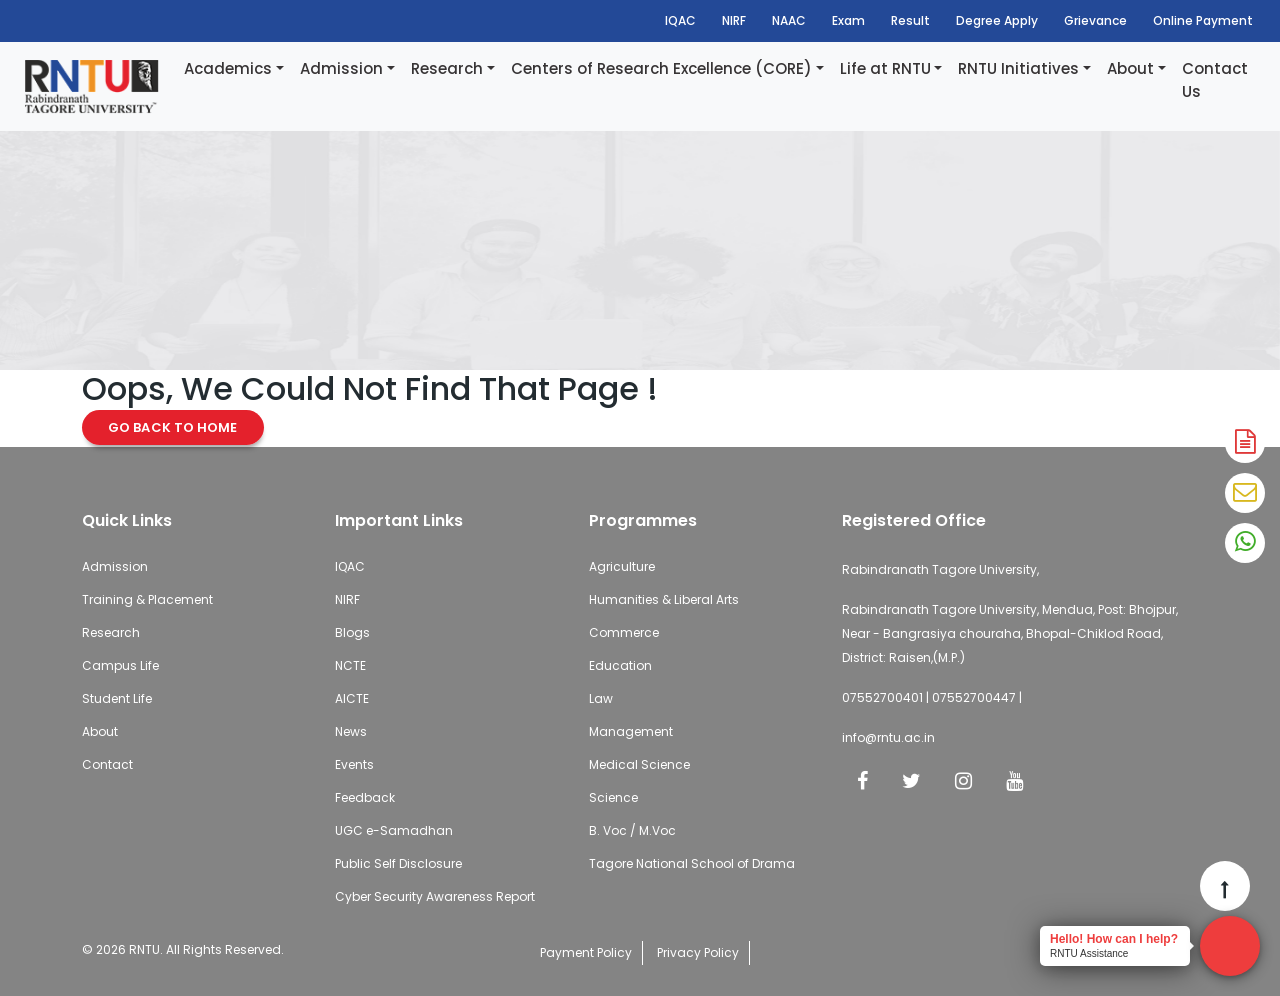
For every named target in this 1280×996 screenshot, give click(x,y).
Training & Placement (147, 599)
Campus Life (120, 665)
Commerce (624, 632)
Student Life (117, 698)
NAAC (789, 20)
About (1130, 68)
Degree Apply (997, 20)
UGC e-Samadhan (394, 830)
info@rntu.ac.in (888, 737)
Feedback (365, 797)
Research (447, 68)
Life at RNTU (885, 68)
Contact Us (1215, 80)
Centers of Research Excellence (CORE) (661, 68)
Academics (228, 68)
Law (601, 698)
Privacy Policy (698, 952)
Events (354, 764)
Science (613, 797)
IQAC (680, 20)
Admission (341, 68)
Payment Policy (586, 952)
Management (631, 731)
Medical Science (639, 764)
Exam (848, 20)
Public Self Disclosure (398, 863)
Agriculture (622, 566)
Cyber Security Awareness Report (435, 896)
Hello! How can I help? (1114, 939)
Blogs (352, 632)
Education (620, 665)
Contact (107, 764)
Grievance (1095, 20)
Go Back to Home (173, 427)
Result (910, 20)
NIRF (734, 20)
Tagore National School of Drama (692, 863)
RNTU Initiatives (1018, 68)
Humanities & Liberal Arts (664, 599)
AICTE (352, 698)
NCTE (350, 665)
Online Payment (1203, 20)
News (351, 731)
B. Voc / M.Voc (632, 830)
